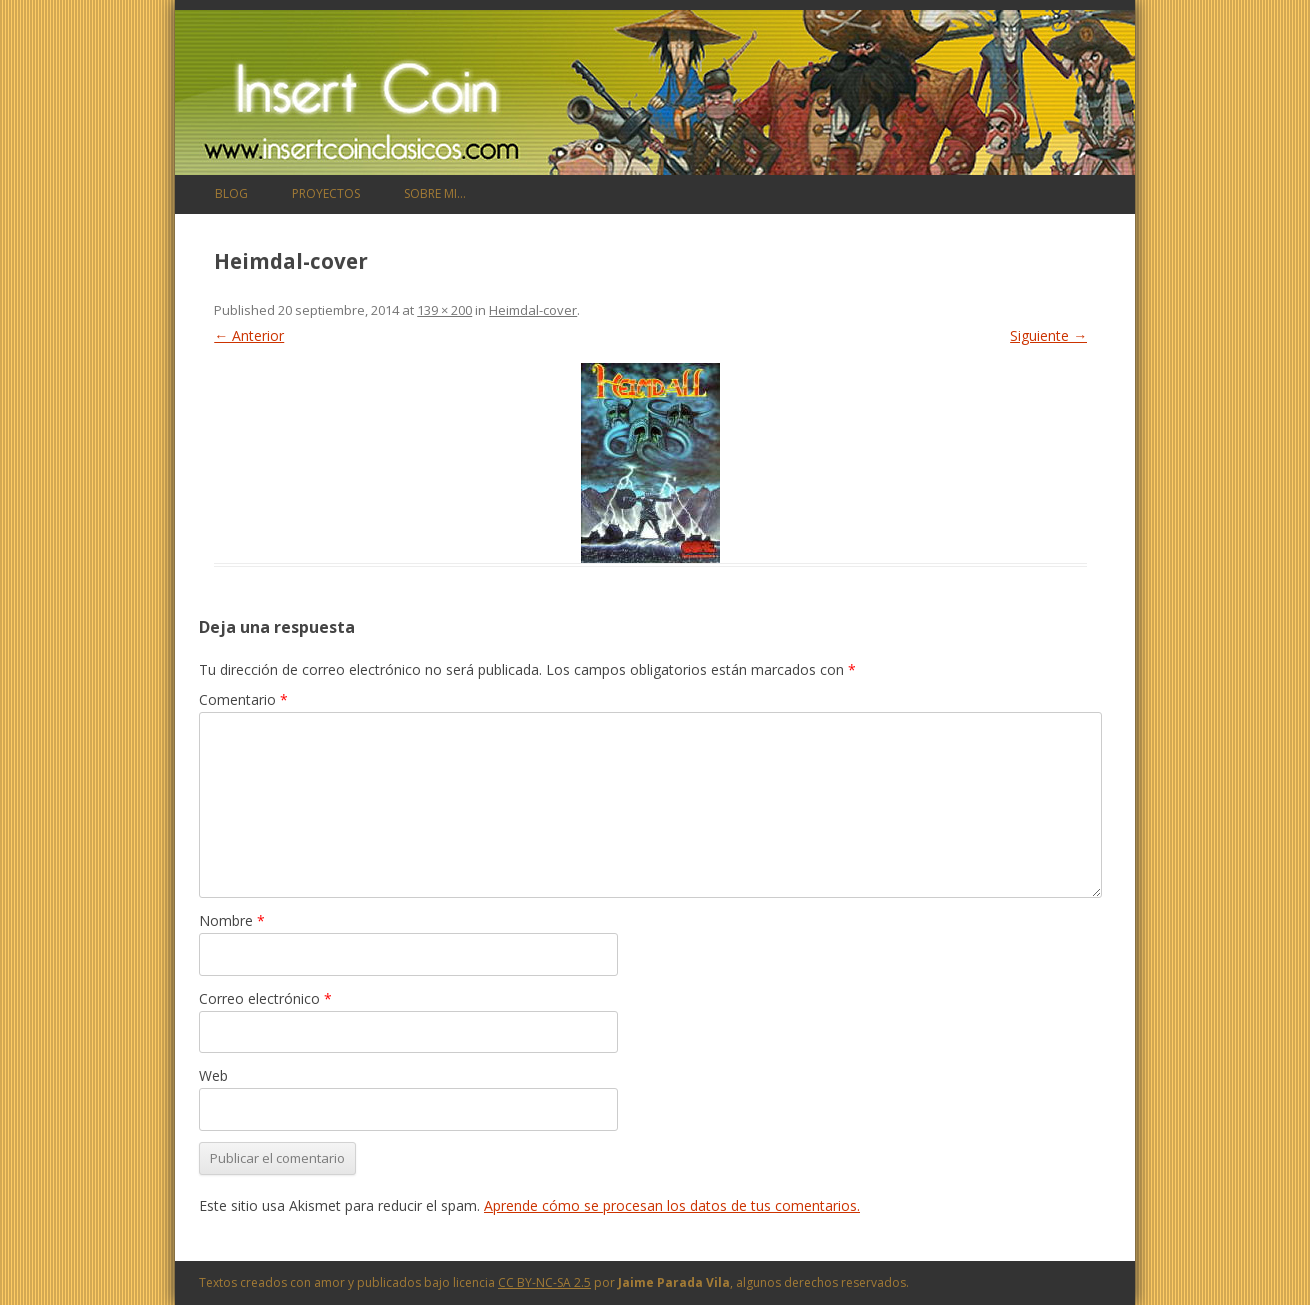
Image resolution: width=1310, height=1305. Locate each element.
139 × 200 (444, 310)
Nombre (232, 920)
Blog (231, 193)
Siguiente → (1048, 335)
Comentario (243, 699)
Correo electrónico (265, 998)
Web (213, 1075)
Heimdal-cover (533, 310)
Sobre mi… (435, 193)
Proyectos (326, 193)
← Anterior (249, 335)
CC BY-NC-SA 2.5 (544, 1282)
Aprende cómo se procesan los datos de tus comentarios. (672, 1205)
